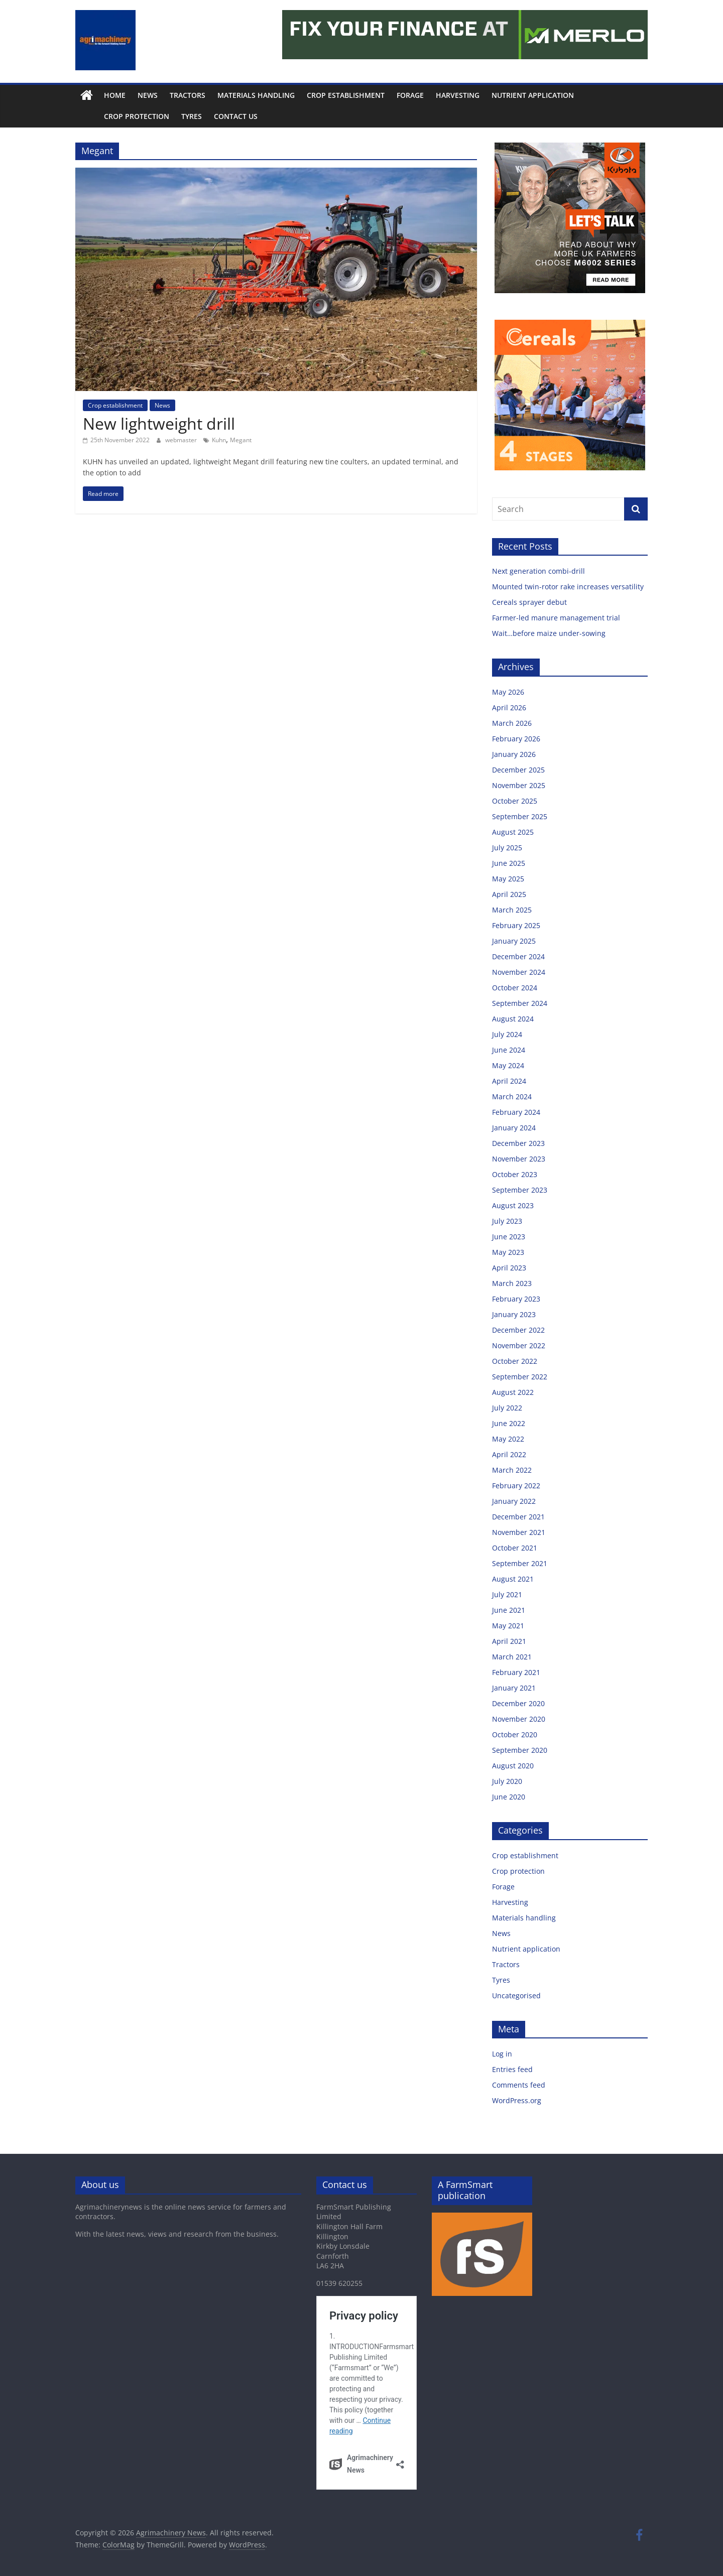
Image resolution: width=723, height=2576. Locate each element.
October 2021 (514, 1548)
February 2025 (516, 925)
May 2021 (508, 1625)
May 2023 (508, 1252)
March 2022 (512, 1470)
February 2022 (516, 1485)
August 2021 (513, 1579)
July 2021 (507, 1594)
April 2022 (509, 1454)
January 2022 (514, 1501)
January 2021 (514, 1688)
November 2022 (518, 1345)
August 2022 (513, 1392)
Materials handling (256, 95)
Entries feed (512, 2069)
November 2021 (518, 1532)
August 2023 (513, 1205)
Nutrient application (533, 95)
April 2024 (509, 1081)
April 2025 (509, 894)
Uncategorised (516, 1995)
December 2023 (518, 1143)
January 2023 (514, 1314)
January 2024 (514, 1127)
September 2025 (519, 816)
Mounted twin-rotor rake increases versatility (568, 586)
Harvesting (457, 95)
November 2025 (518, 785)
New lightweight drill (159, 423)
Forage (410, 95)
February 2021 (516, 1672)
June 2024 (508, 1050)
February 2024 (516, 1112)
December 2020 (518, 1703)
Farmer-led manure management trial (556, 617)
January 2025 (514, 941)
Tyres (169, 116)
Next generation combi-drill (538, 571)
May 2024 (508, 1065)
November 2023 (518, 1159)
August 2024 (513, 1018)
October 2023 (514, 1174)
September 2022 (519, 1376)
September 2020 (519, 1750)
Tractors (187, 95)
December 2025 (518, 770)
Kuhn (219, 440)
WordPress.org (516, 2100)
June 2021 (508, 1610)
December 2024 (518, 956)
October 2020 (514, 1734)
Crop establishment (346, 95)
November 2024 (518, 972)
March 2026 (512, 723)
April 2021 (509, 1641)
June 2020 (508, 1796)
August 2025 (513, 832)
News (148, 95)
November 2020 (518, 1719)
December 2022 (518, 1330)
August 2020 (513, 1765)
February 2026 (516, 738)
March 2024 (512, 1096)
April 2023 (509, 1267)
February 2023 (516, 1299)
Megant (241, 440)
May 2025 (508, 878)
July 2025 (507, 847)
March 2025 (512, 910)
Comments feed (518, 2085)
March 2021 (512, 1656)
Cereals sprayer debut (529, 602)
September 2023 (519, 1190)
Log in (502, 2053)
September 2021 (519, 1563)
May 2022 (508, 1439)
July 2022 (507, 1407)
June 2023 (508, 1236)
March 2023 (512, 1283)
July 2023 (507, 1221)
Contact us (213, 116)
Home (115, 95)
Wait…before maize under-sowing (549, 633)
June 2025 (508, 863)
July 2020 (507, 1781)
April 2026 (509, 707)
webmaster (181, 440)
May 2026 (508, 692)
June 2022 (508, 1423)
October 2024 (514, 987)
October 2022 (514, 1361)
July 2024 (507, 1034)
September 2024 (519, 1003)
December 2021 (518, 1516)
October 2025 (514, 801)
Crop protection (114, 116)
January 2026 (514, 754)
